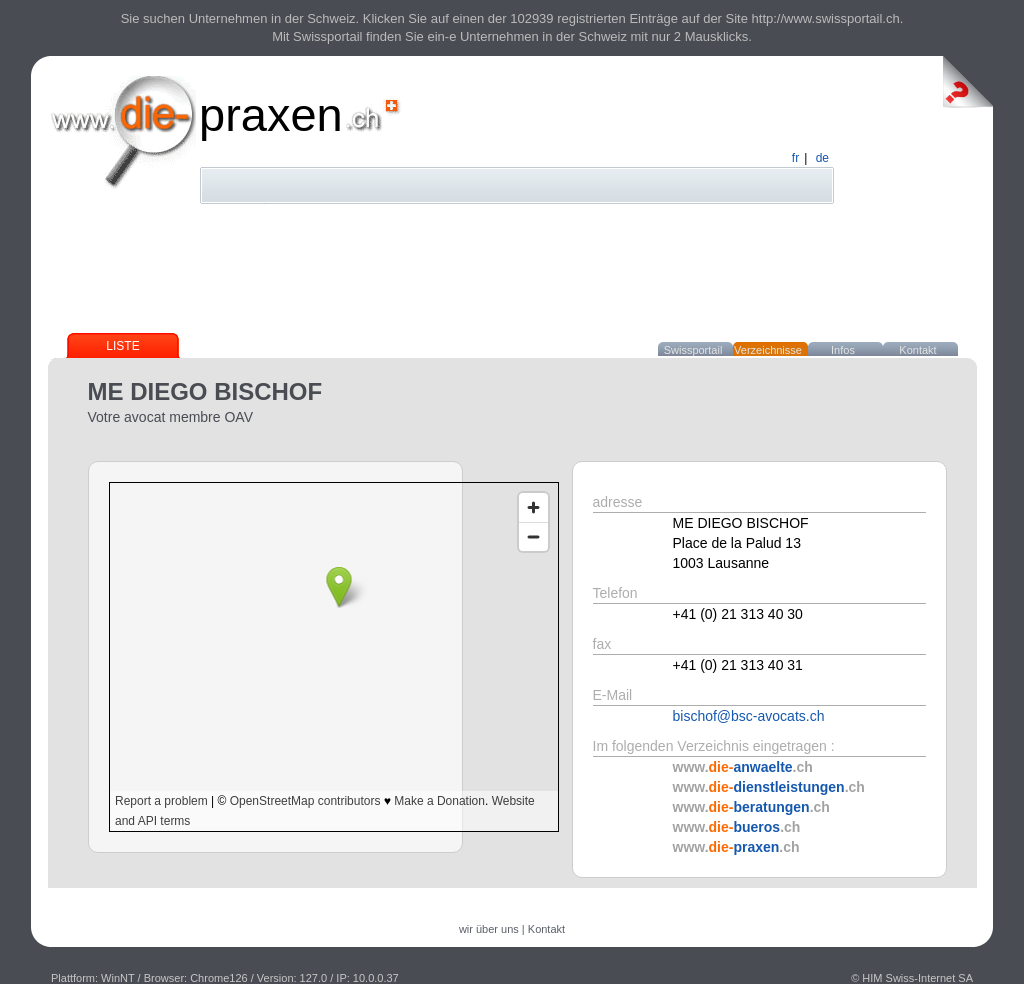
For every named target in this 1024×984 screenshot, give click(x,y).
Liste (122, 346)
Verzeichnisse (768, 350)
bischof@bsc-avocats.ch (749, 716)
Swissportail (693, 350)
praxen (271, 114)
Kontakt (917, 350)
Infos (843, 350)
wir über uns (489, 929)
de (822, 158)
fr (795, 158)
